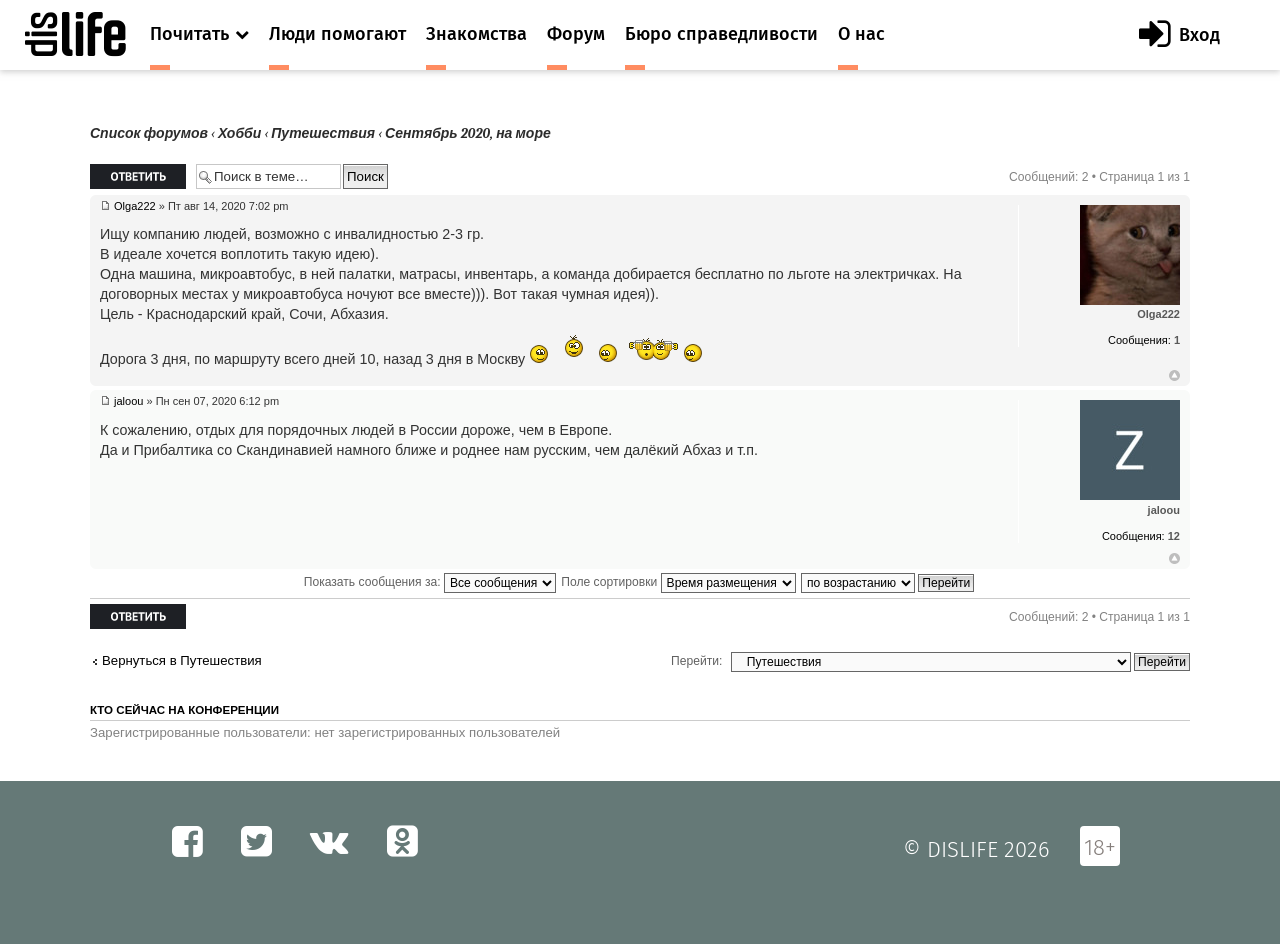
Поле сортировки (678, 582)
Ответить (138, 176)
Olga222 (135, 206)
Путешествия (323, 133)
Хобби (239, 133)
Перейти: (696, 661)
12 (1174, 536)
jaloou (128, 401)
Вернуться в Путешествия (182, 660)
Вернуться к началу (1174, 376)
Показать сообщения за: (430, 582)
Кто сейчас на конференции (184, 710)
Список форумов (149, 133)
